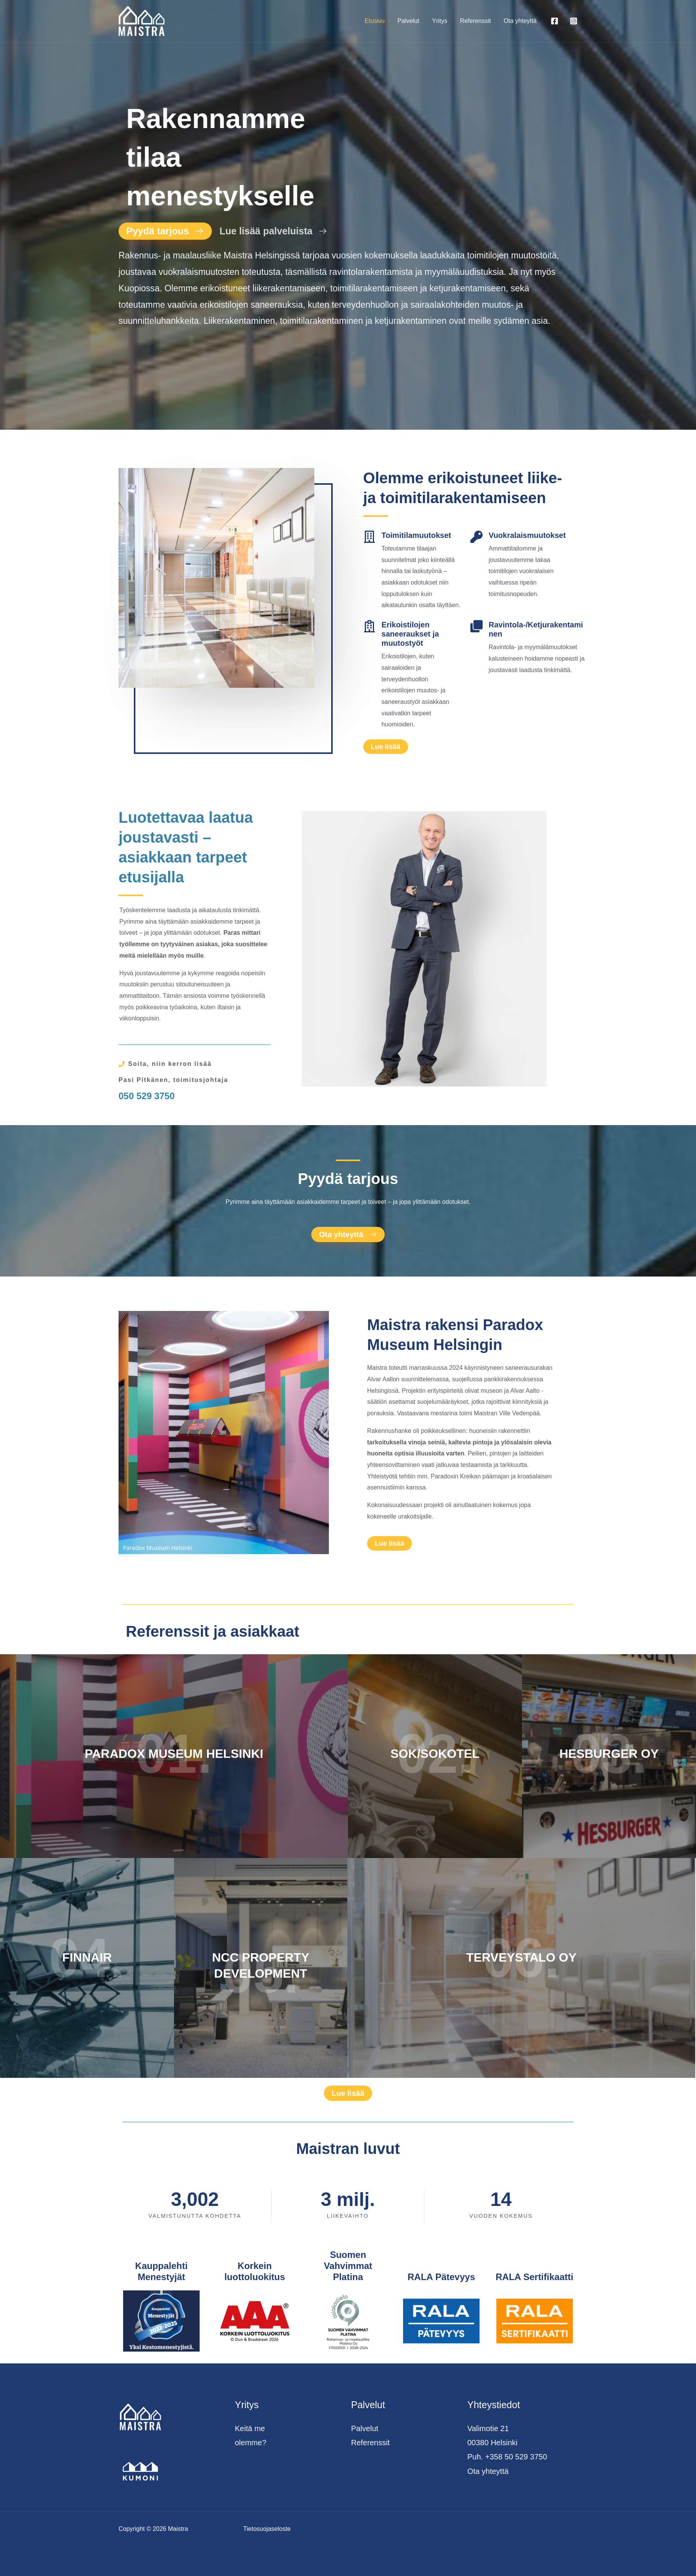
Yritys (441, 21)
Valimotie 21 (488, 2428)
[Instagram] (573, 21)
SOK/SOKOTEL (435, 1754)
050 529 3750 (147, 1096)
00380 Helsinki (492, 2442)
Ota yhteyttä (520, 21)
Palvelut (410, 21)
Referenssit (476, 21)
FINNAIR (87, 1957)
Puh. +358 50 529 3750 (507, 2457)
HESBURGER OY (609, 1754)
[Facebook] (554, 21)
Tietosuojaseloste (267, 2529)
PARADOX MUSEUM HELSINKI (174, 1754)
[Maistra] (141, 20)
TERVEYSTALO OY (521, 1957)
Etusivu (377, 21)
